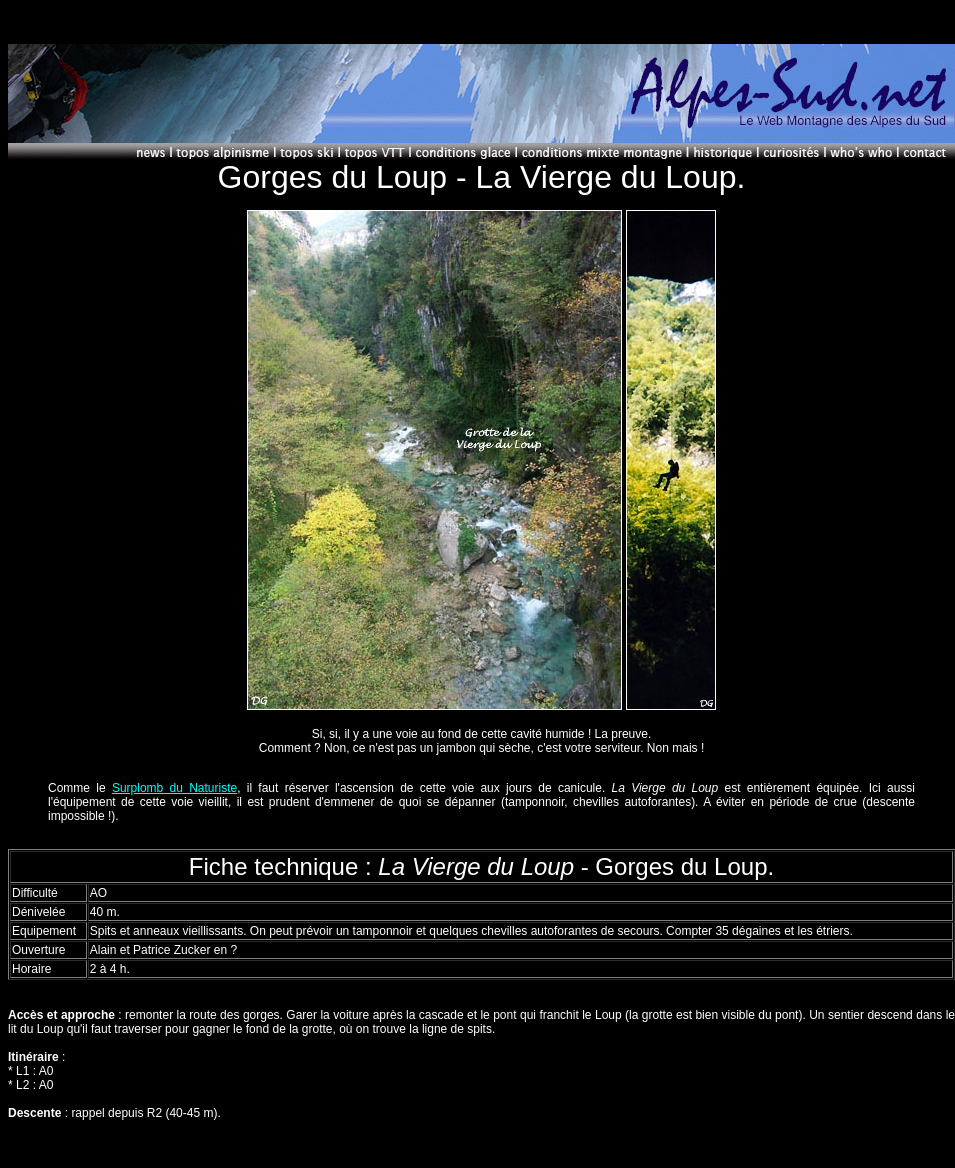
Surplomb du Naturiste (174, 788)
